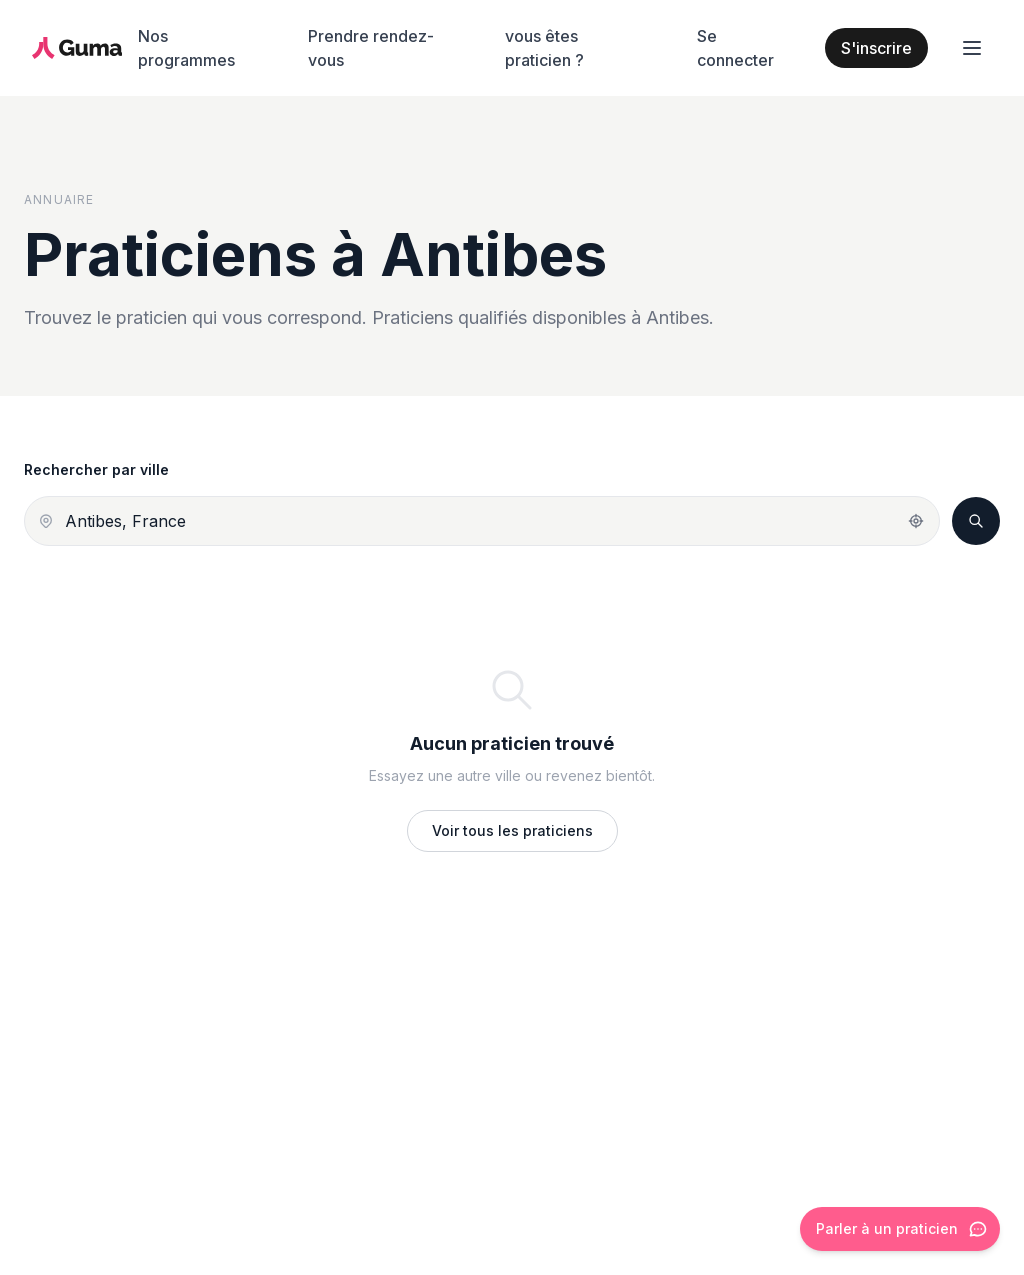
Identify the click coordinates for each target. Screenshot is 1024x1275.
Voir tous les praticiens (512, 830)
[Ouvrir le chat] (900, 1229)
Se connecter (735, 48)
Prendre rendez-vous (371, 48)
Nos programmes (186, 48)
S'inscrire (876, 48)
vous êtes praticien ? (544, 48)
